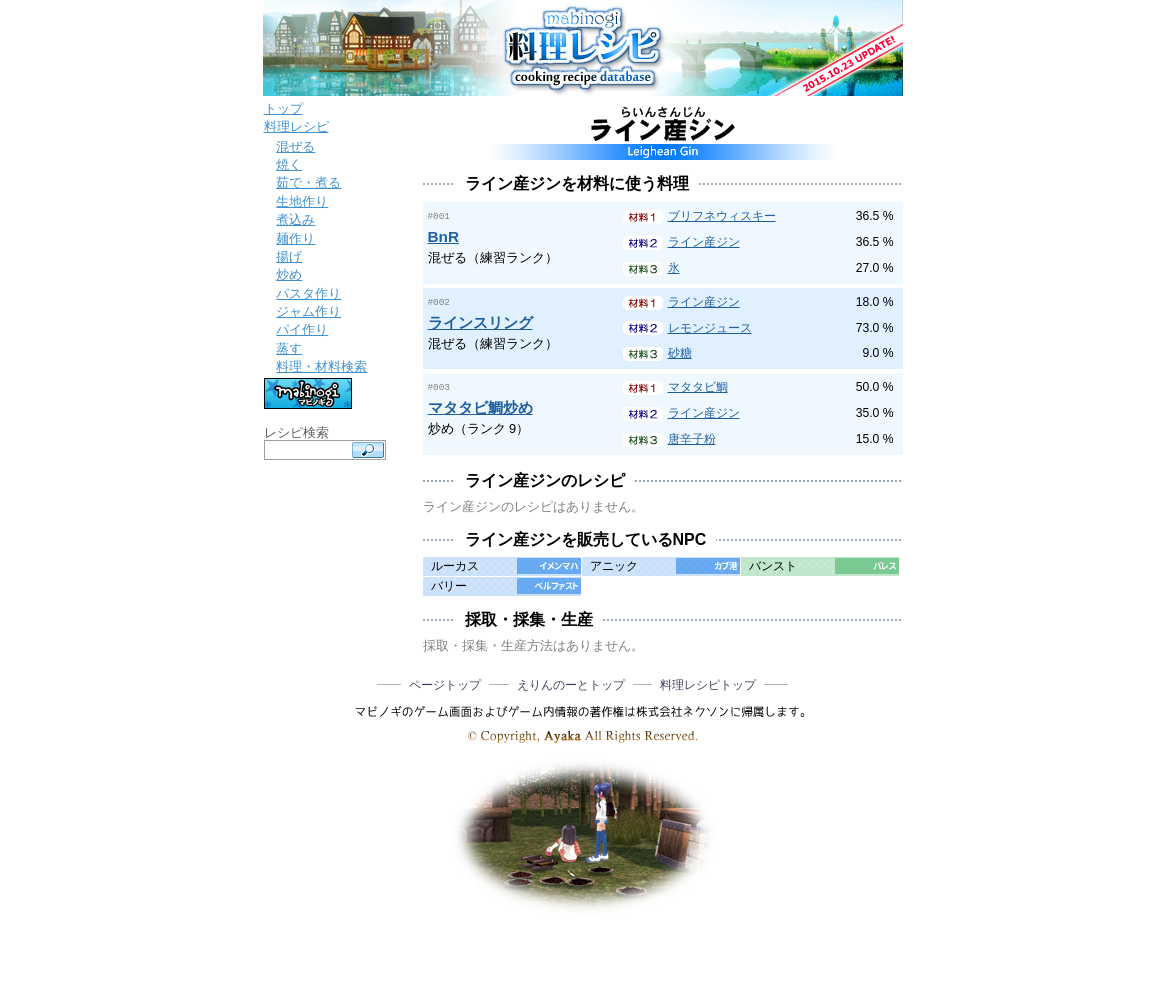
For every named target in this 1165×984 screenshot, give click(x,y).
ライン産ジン (704, 242)
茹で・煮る (308, 182)
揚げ (289, 256)
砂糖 (680, 353)
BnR (444, 235)
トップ (283, 108)
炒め (289, 274)
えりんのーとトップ (571, 685)
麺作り (295, 238)
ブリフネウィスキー (722, 216)
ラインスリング (480, 321)
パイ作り (302, 329)
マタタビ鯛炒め (480, 406)
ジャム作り (308, 311)
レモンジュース (710, 328)
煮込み (295, 219)
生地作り (302, 201)
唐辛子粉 (692, 439)
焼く (289, 164)
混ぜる (295, 146)
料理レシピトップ (708, 685)
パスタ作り (308, 293)
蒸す (289, 348)
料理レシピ (296, 126)
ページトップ (445, 685)
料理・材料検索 (321, 366)
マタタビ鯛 (698, 387)
